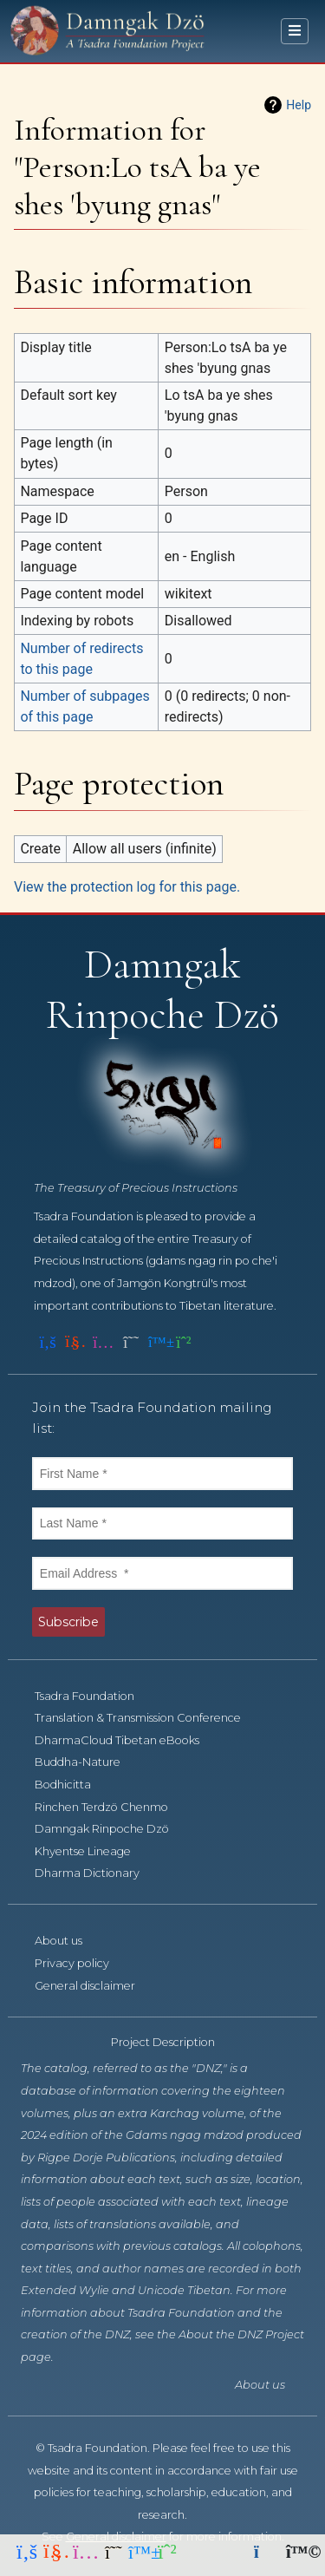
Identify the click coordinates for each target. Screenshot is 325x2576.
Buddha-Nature (87, 1762)
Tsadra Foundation (94, 1696)
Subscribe (68, 1622)
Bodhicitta (72, 1784)
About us (68, 1940)
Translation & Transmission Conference (147, 1717)
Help (298, 105)
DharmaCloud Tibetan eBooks (126, 1740)
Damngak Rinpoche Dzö (111, 1828)
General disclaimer (94, 1985)
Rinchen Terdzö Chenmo (111, 1807)
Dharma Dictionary (97, 1873)
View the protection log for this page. (127, 887)
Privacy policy (81, 1963)
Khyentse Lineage (92, 1851)
